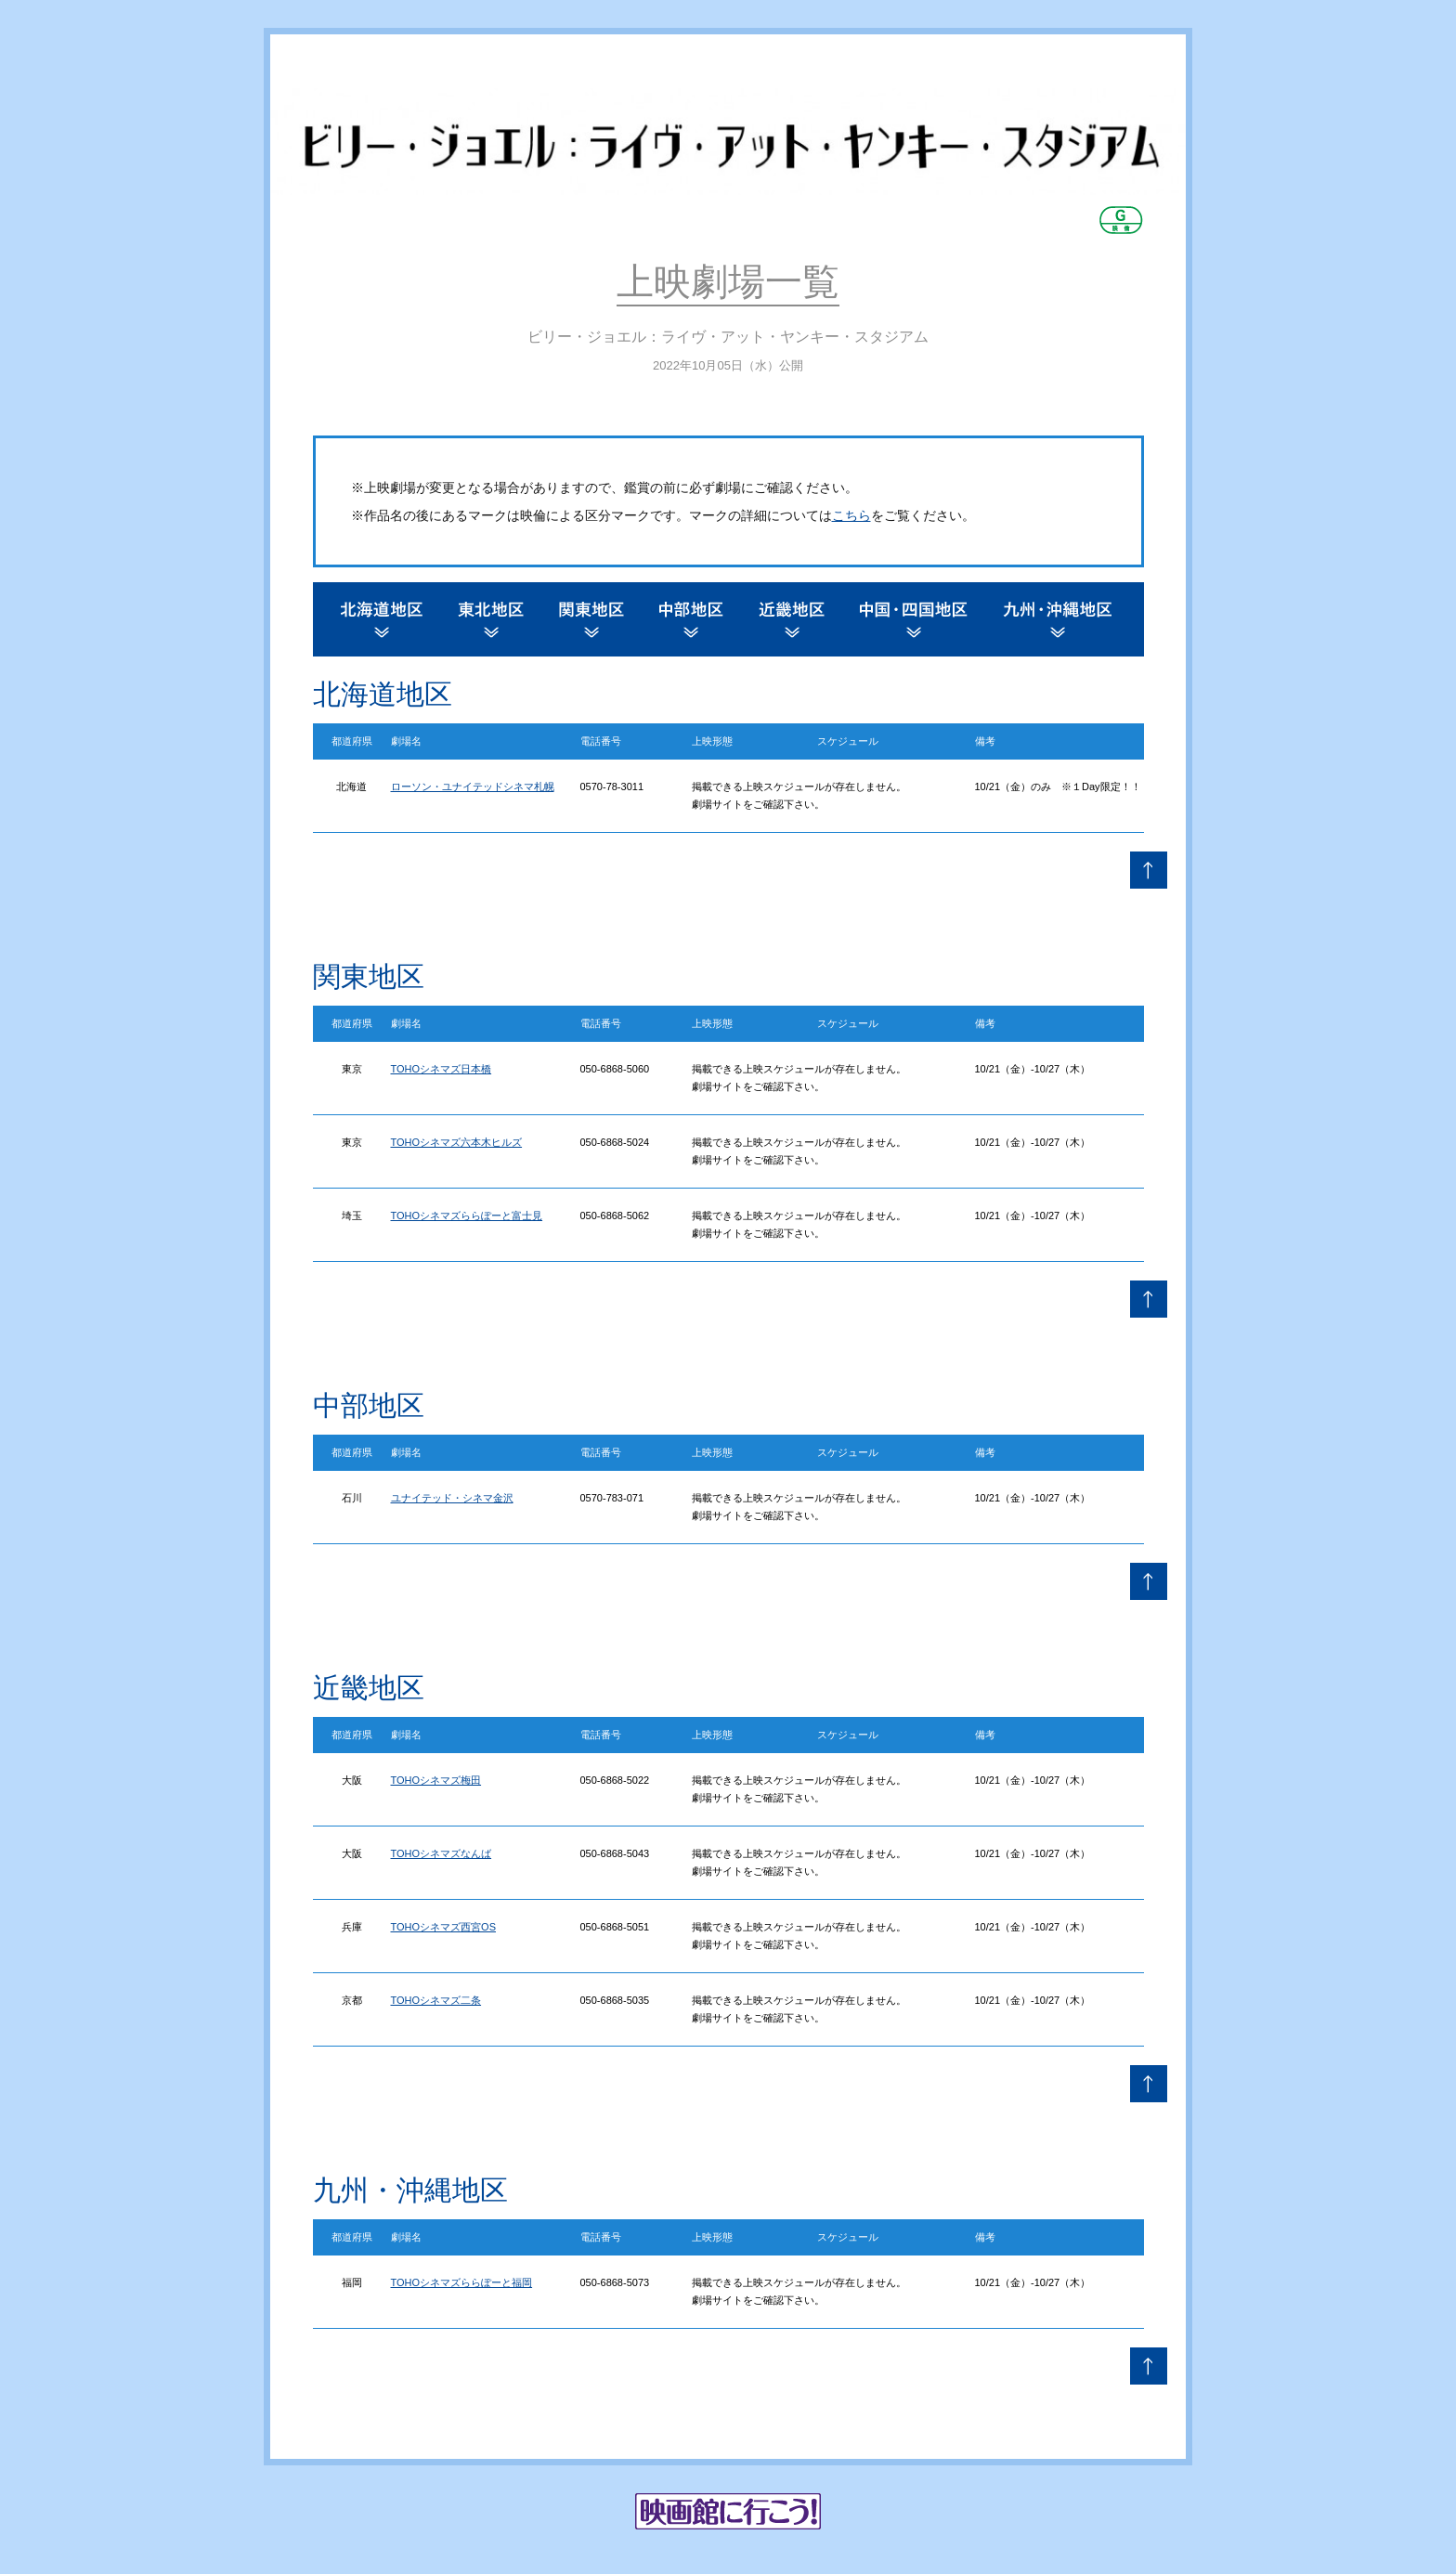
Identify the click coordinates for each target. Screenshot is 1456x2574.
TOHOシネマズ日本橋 (441, 1068)
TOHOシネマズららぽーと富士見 (467, 1215)
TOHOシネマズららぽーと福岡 (462, 2282)
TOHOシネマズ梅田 (436, 1780)
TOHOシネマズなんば (441, 1853)
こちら (851, 515)
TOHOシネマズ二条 (436, 2000)
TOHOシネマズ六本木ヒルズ (457, 1142)
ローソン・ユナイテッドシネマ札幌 (472, 786)
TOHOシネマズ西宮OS (443, 1926)
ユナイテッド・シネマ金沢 (452, 1497)
